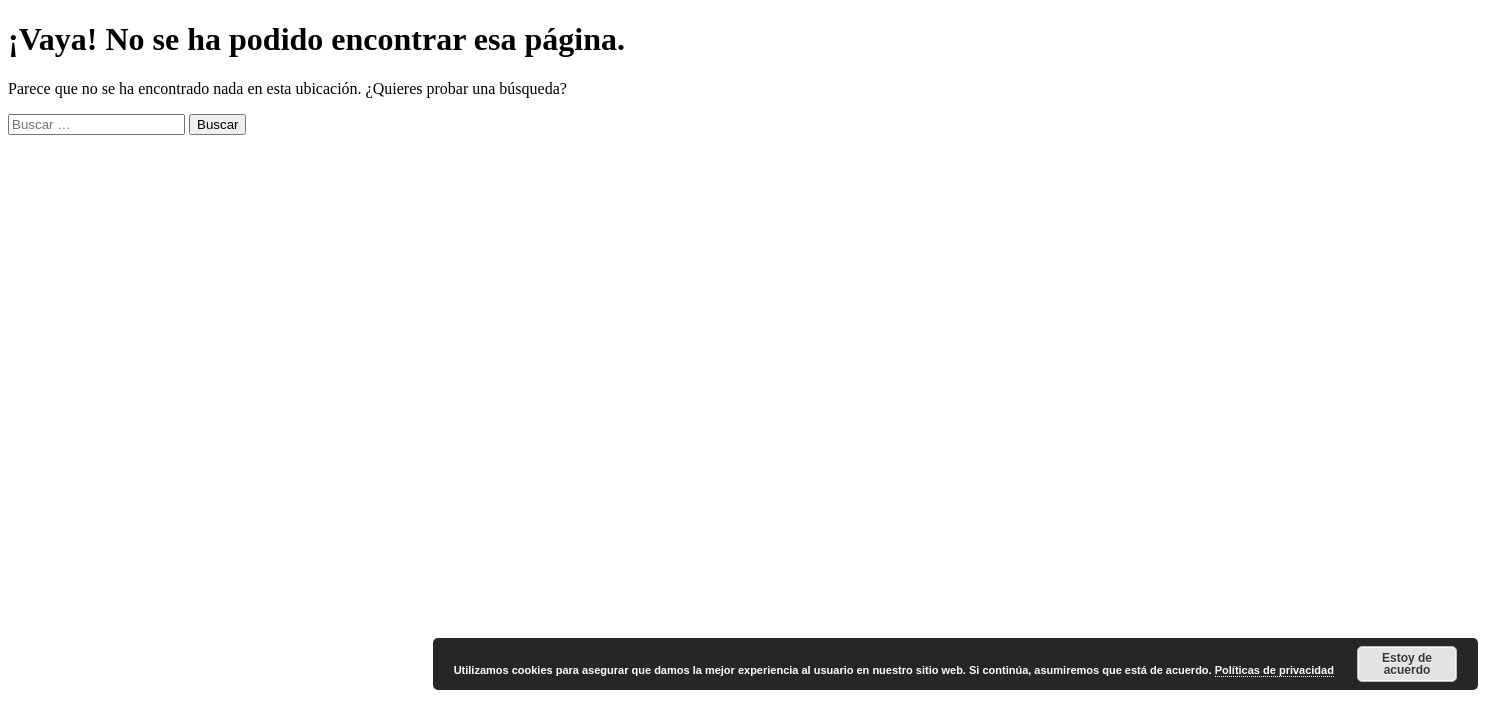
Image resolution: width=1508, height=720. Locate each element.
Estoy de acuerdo (1407, 664)
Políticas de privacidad (1274, 670)
